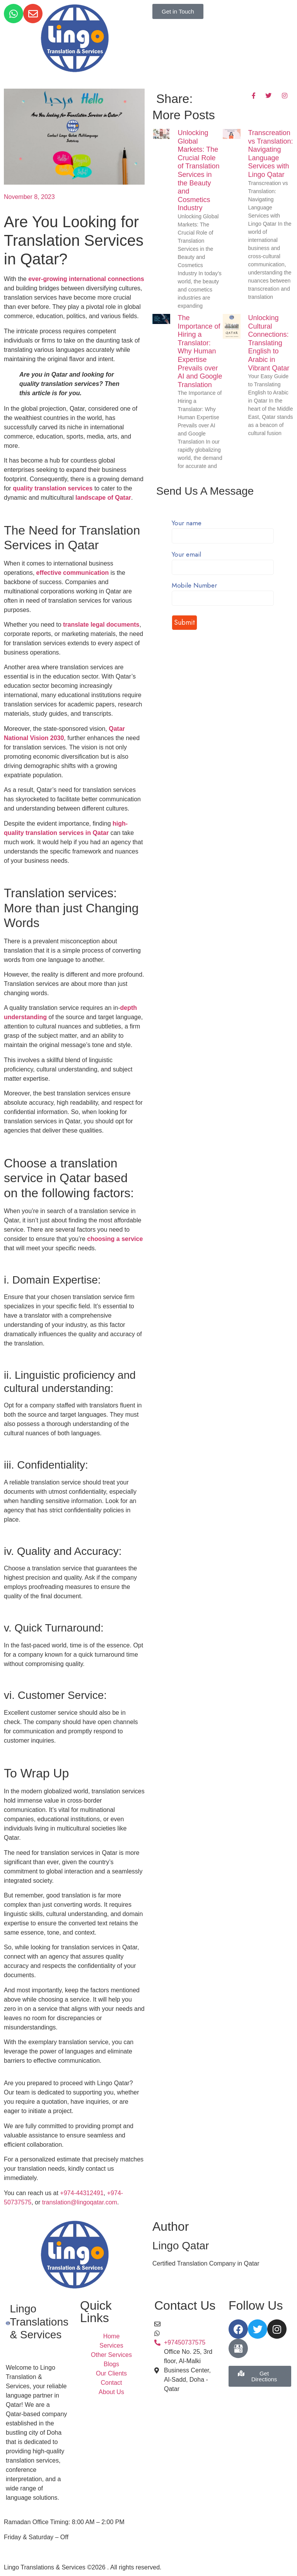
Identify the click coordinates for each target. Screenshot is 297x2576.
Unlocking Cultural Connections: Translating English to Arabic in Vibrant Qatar (269, 343)
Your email (223, 561)
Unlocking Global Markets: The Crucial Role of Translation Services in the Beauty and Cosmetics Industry (199, 170)
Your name (223, 530)
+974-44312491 (82, 2193)
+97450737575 (184, 2333)
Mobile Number (223, 592)
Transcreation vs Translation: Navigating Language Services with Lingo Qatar (270, 153)
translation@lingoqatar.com (79, 2202)
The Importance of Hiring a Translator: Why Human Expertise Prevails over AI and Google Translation (200, 351)
